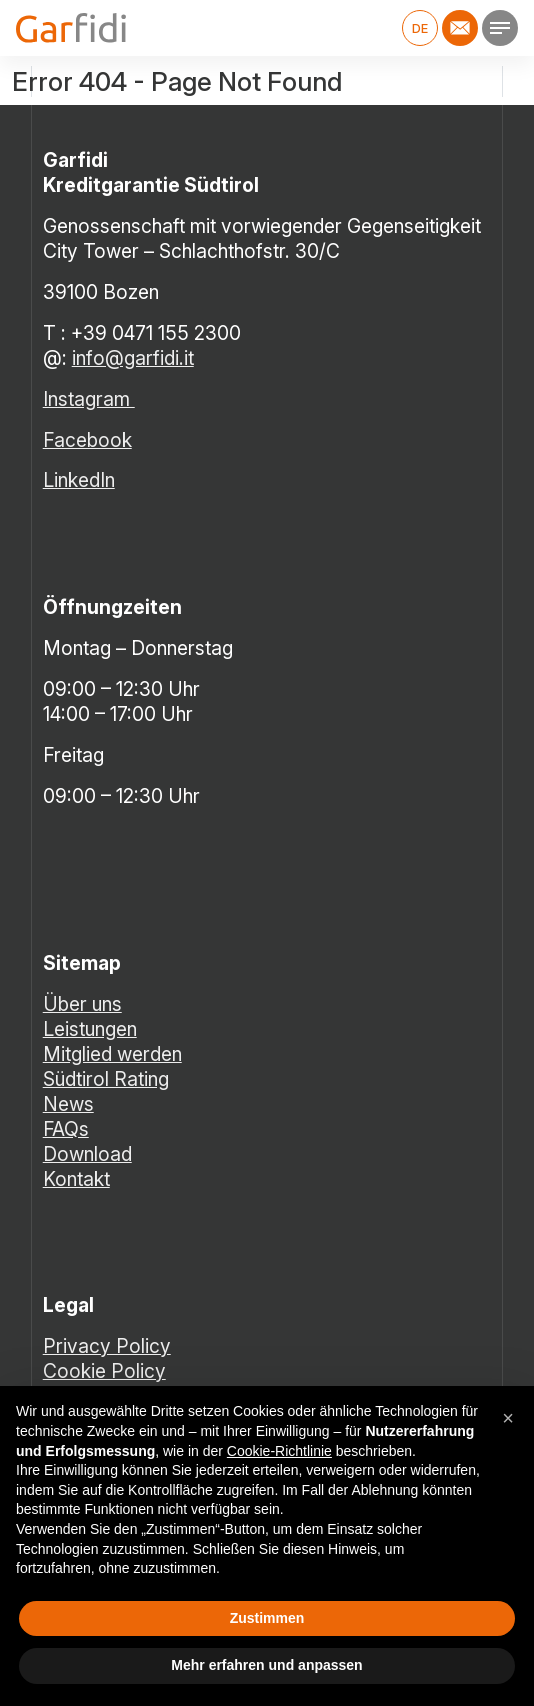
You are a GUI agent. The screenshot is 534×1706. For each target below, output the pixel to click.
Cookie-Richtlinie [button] (279, 1451)
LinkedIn (79, 480)
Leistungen (90, 1029)
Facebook (87, 440)
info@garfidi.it (133, 358)
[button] (508, 1418)
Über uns (82, 1004)
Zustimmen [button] (267, 1618)
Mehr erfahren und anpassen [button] (266, 1665)
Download (87, 1154)
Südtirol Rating (106, 1079)
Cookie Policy (104, 1371)
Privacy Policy (107, 1346)
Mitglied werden (112, 1054)
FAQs (66, 1129)
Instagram (89, 399)
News (68, 1104)
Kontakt (76, 1179)
